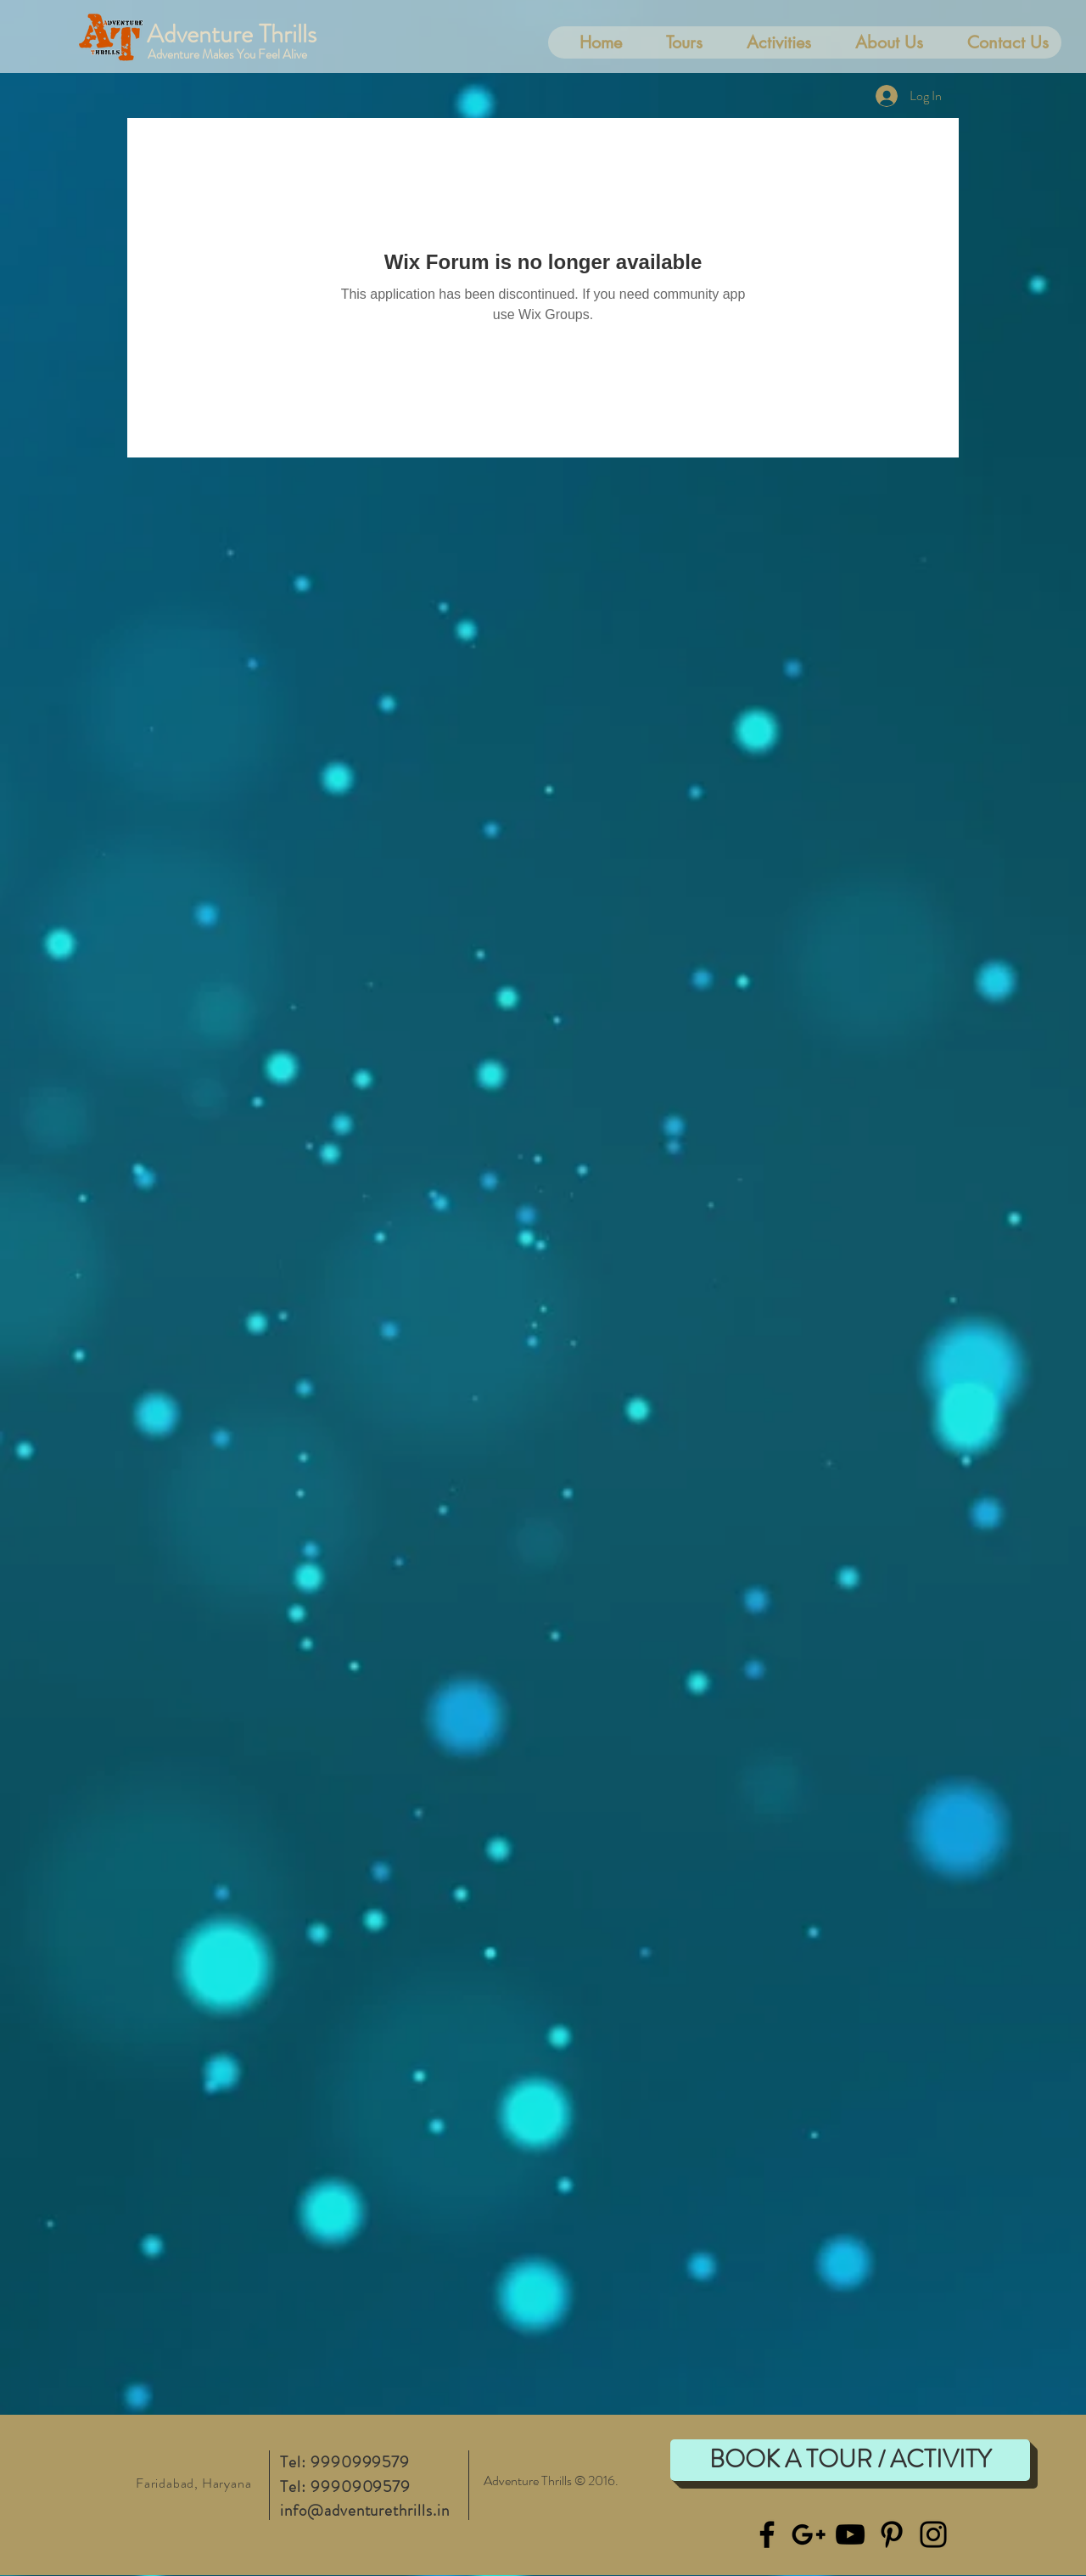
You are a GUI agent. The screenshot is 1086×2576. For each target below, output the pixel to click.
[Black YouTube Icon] (850, 2534)
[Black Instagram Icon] (933, 2534)
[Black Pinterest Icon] (892, 2534)
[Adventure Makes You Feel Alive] (253, 54)
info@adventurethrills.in (365, 2510)
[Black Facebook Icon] (767, 2534)
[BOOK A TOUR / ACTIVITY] (850, 2460)
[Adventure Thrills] (247, 33)
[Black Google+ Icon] (808, 2534)
